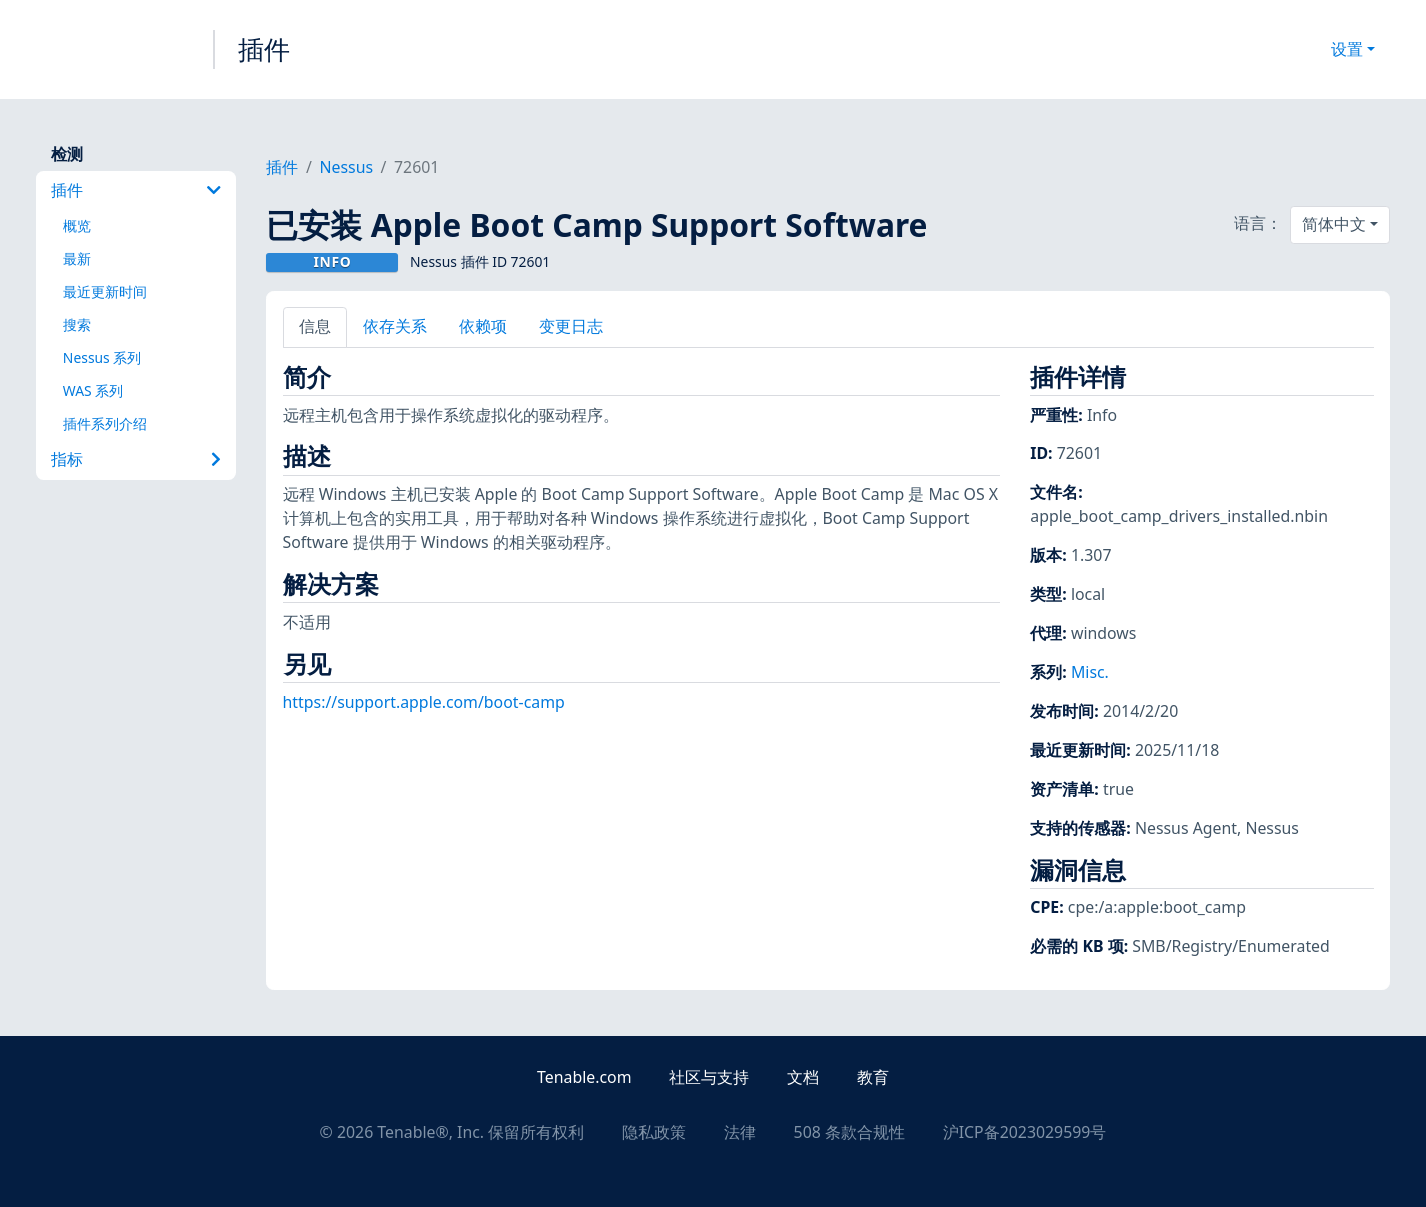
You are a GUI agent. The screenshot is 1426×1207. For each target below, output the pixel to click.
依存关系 (395, 326)
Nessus (346, 167)
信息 (315, 326)
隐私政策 (654, 1132)
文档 (803, 1077)
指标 (136, 459)
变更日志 (571, 326)
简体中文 (1334, 224)
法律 (740, 1132)
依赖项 (483, 326)
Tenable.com (584, 1077)
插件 (264, 49)
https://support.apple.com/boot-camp (424, 702)
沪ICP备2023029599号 (1025, 1132)
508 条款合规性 (849, 1132)
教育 (873, 1077)
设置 (1347, 49)
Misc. (1090, 672)
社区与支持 (709, 1077)
